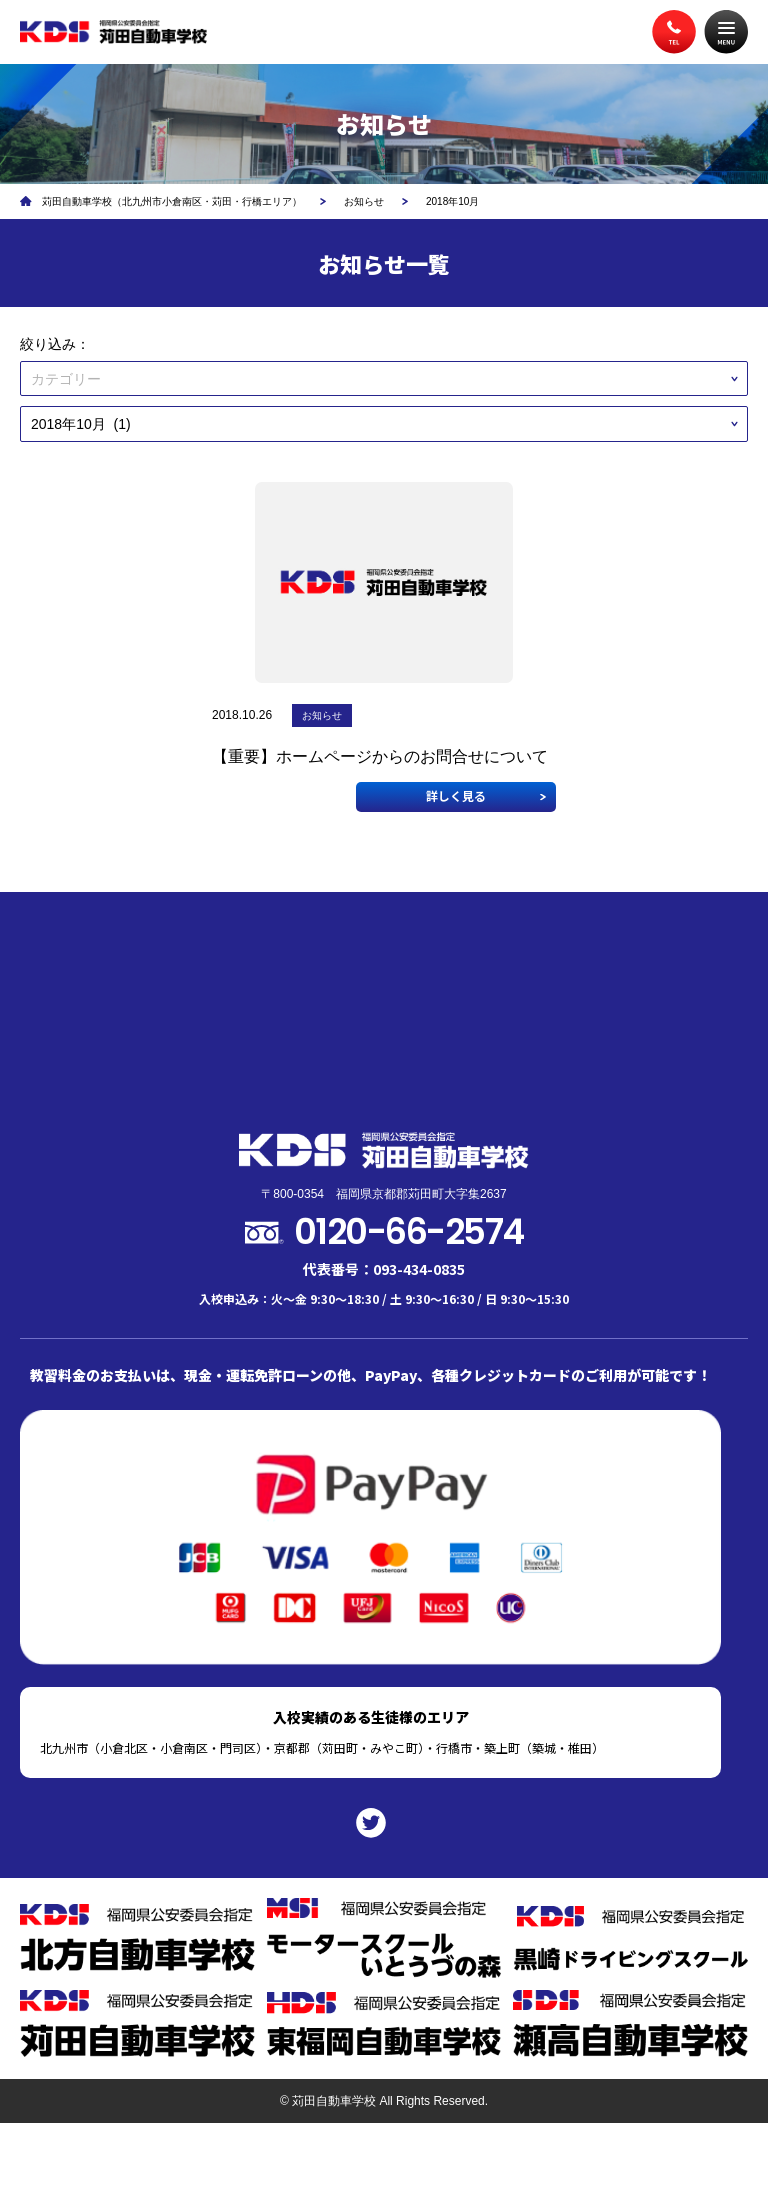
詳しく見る (456, 795)
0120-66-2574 (409, 1231)
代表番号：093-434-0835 (384, 1269)
